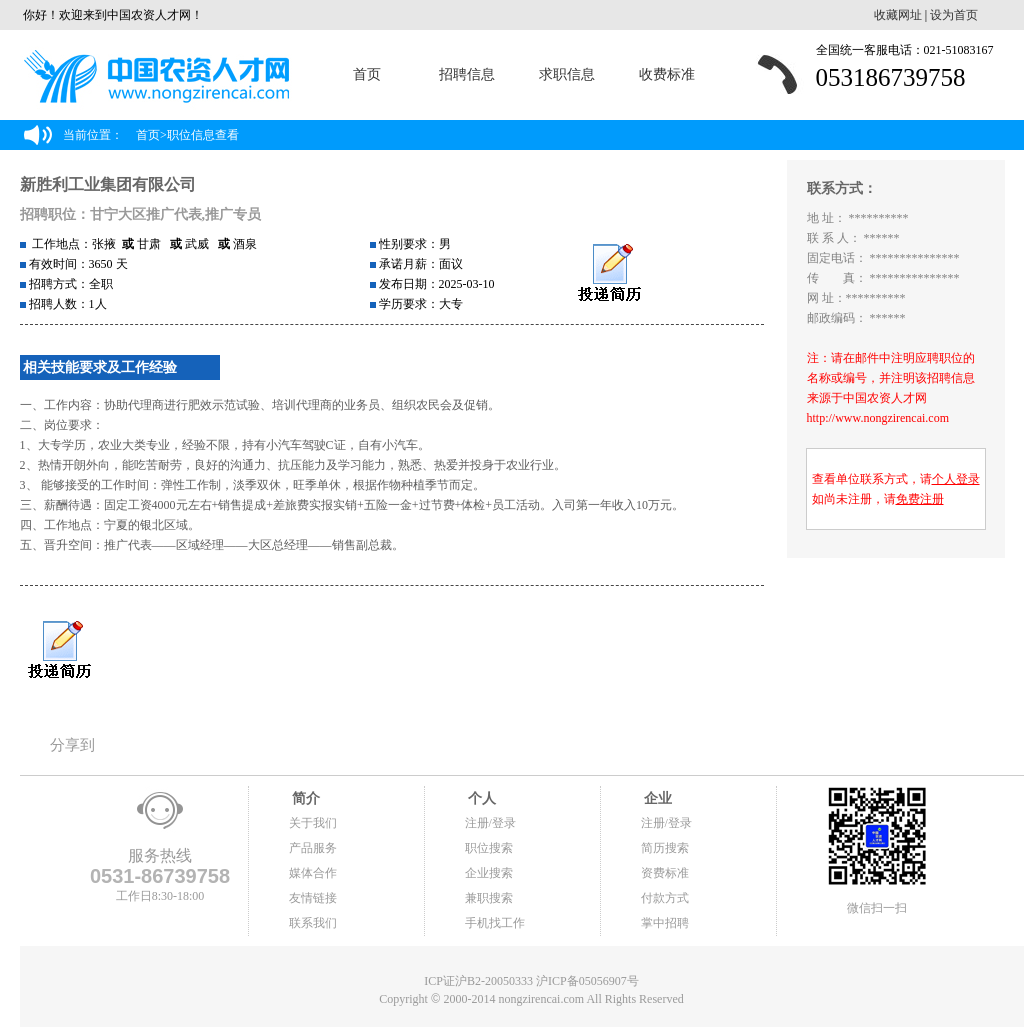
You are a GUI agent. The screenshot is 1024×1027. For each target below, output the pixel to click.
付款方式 (665, 898)
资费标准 (665, 873)
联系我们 (313, 923)
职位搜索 (489, 848)
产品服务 (313, 848)
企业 (657, 798)
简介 (305, 798)
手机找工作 (495, 923)
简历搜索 (665, 848)
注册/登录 (490, 823)
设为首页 (954, 15)
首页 (367, 74)
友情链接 (313, 898)
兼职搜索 (489, 898)
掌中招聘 (665, 923)
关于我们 (313, 823)
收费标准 (667, 74)
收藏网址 (898, 15)
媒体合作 (313, 873)
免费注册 (920, 499)
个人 (481, 798)
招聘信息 (467, 74)
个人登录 (956, 479)
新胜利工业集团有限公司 (108, 184)
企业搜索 (489, 873)
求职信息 (567, 74)
